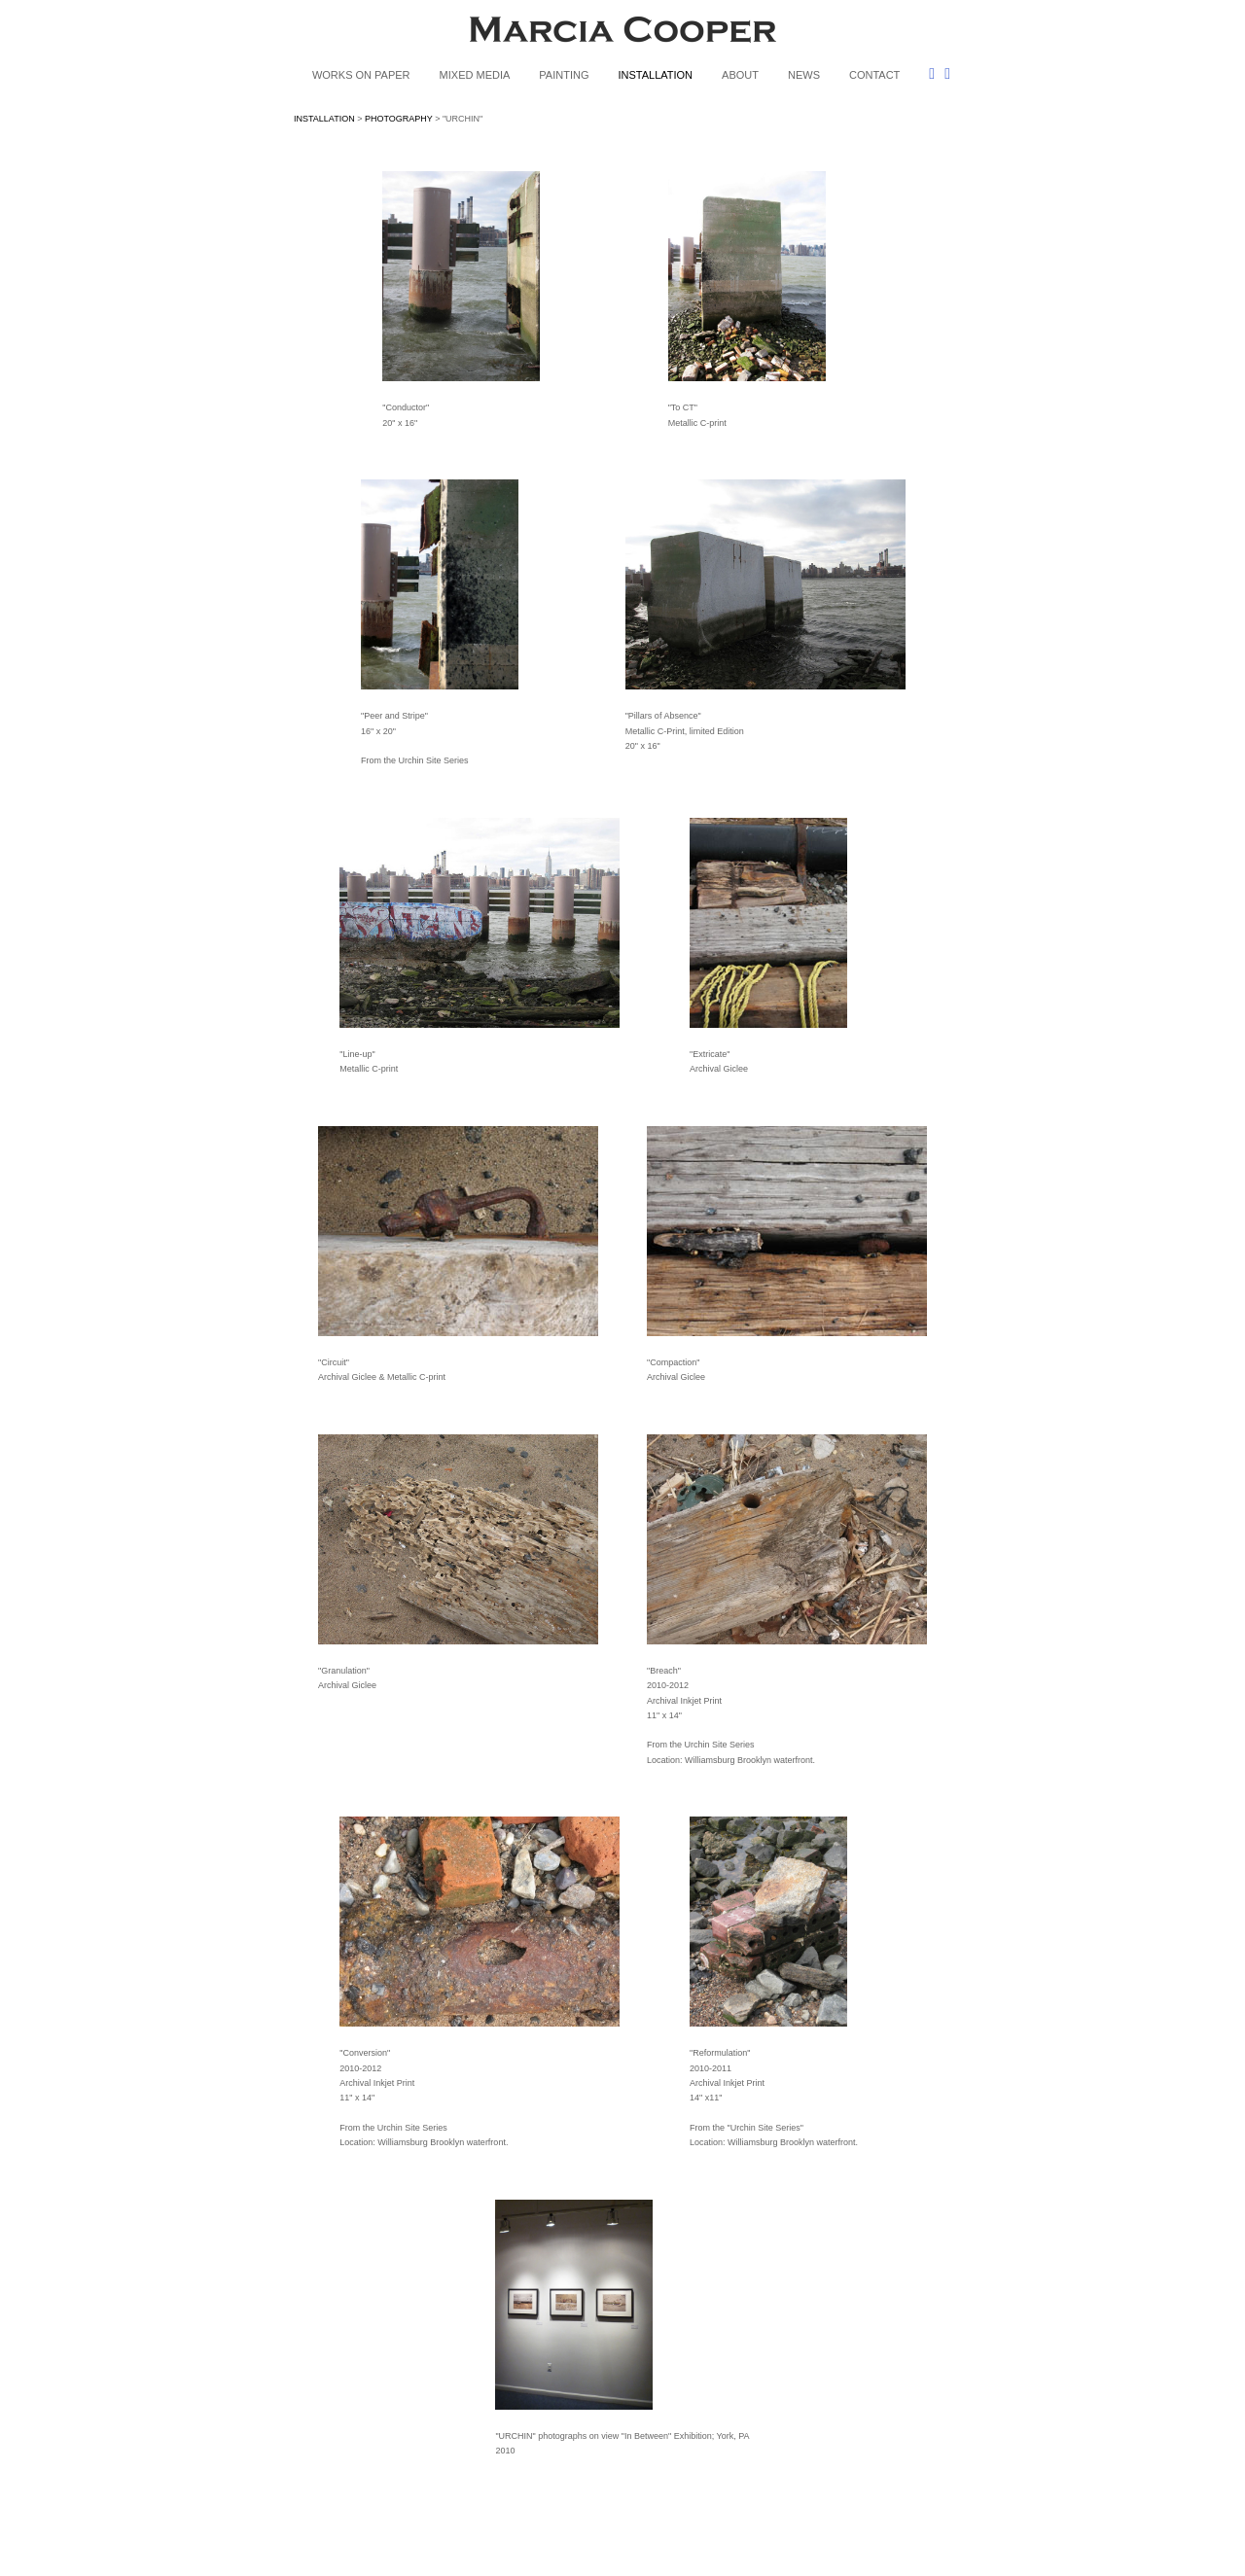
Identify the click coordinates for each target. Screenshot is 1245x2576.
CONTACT (874, 75)
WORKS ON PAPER (361, 75)
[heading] (622, 33)
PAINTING (563, 75)
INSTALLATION (655, 75)
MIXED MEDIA (475, 75)
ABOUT (740, 75)
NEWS (804, 75)
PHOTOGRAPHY (399, 119)
